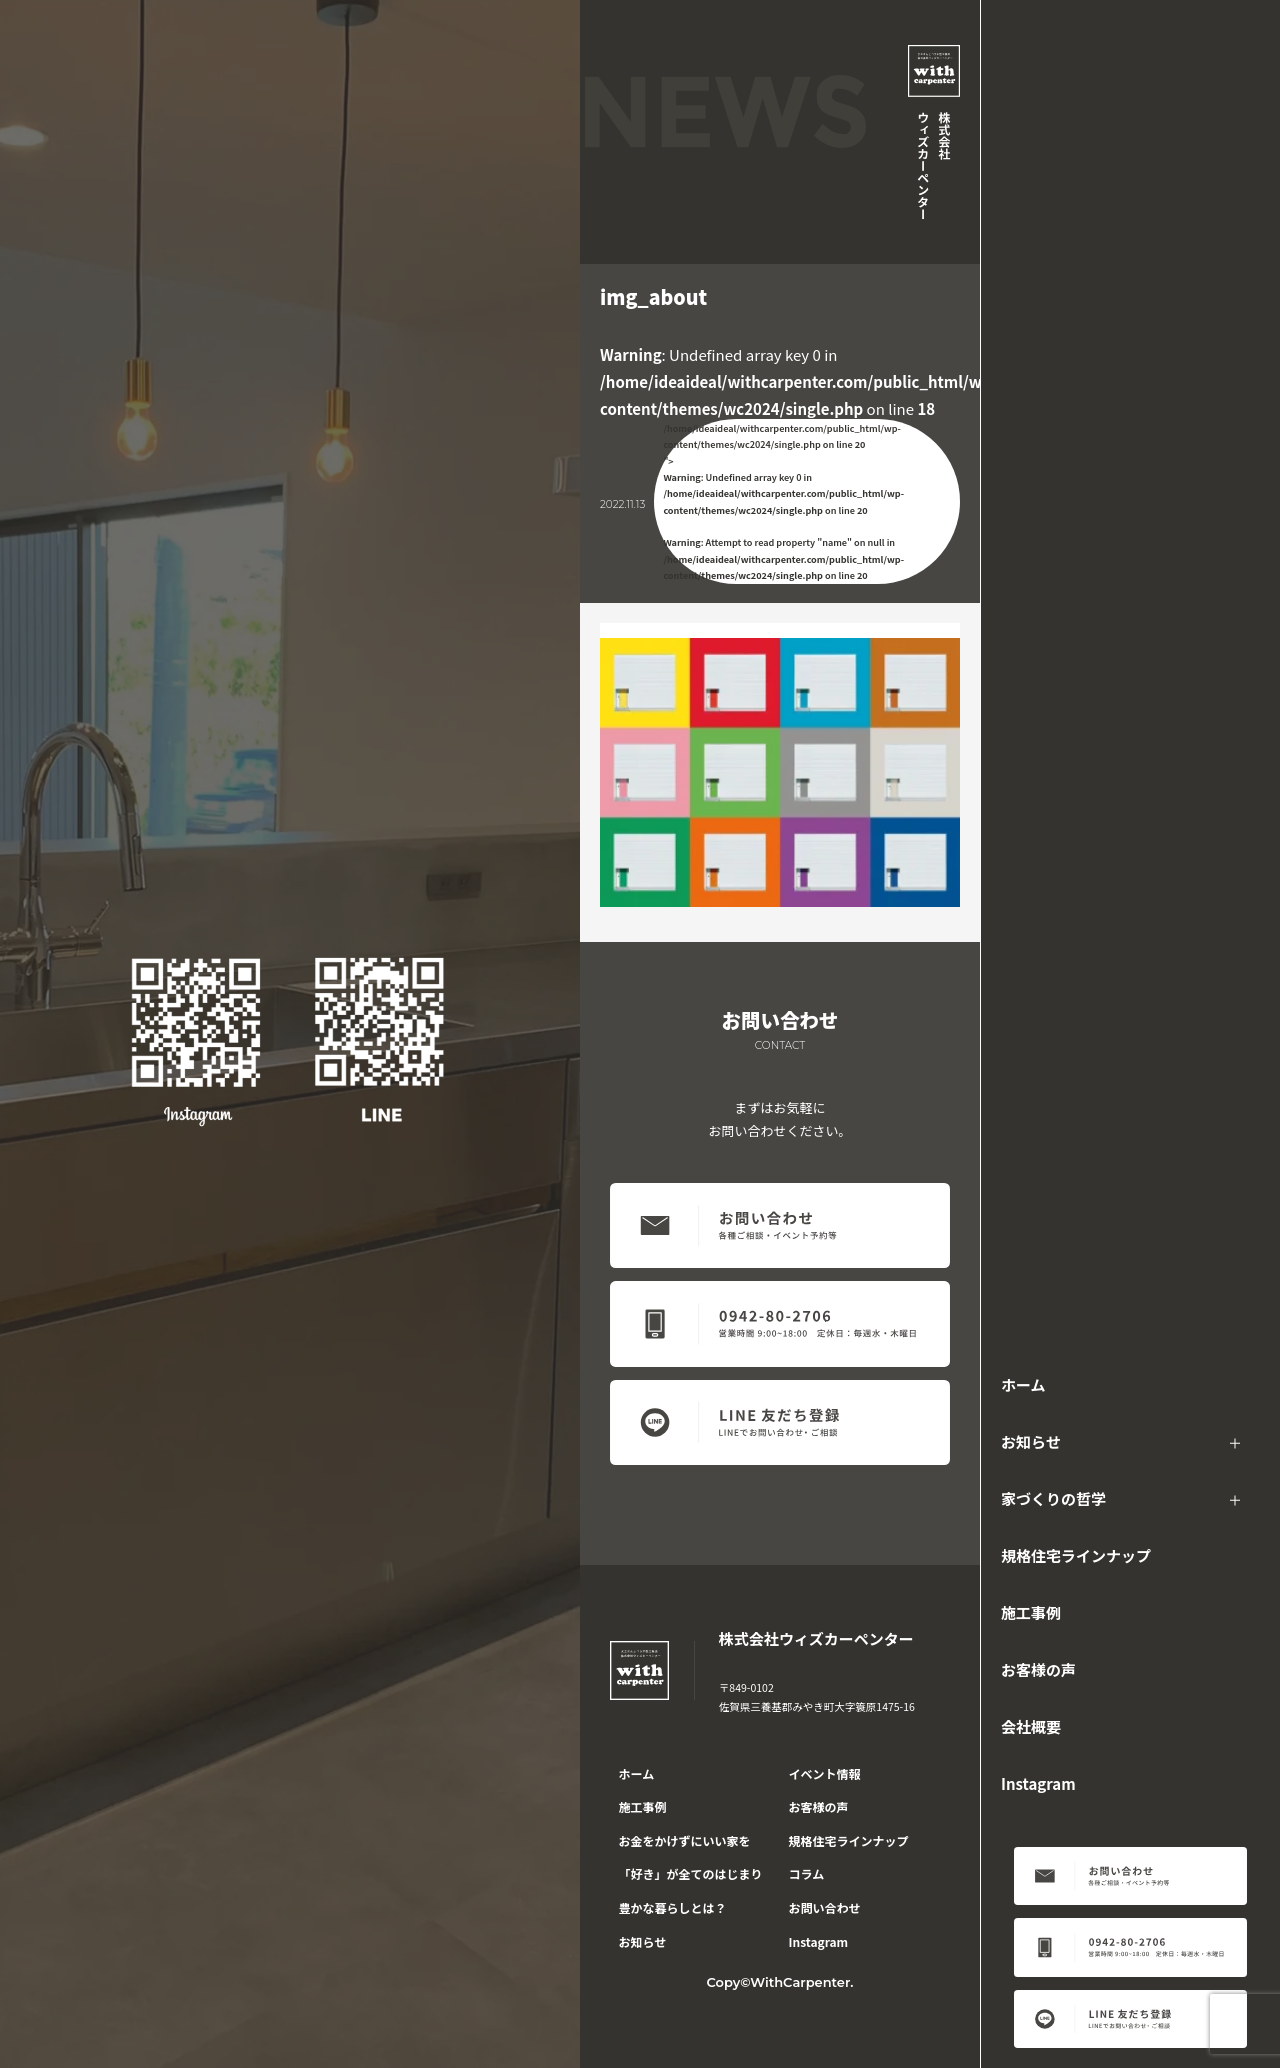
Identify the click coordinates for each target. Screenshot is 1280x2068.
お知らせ (1031, 1441)
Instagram (1038, 1783)
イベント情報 (825, 1773)
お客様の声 (1038, 1669)
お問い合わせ (825, 1907)
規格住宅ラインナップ (1076, 1555)
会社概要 (1031, 1726)
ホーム (1023, 1384)
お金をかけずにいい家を (685, 1840)
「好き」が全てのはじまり (691, 1873)
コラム (807, 1873)
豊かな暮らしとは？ (673, 1907)
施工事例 (1031, 1612)
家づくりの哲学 (1053, 1498)
